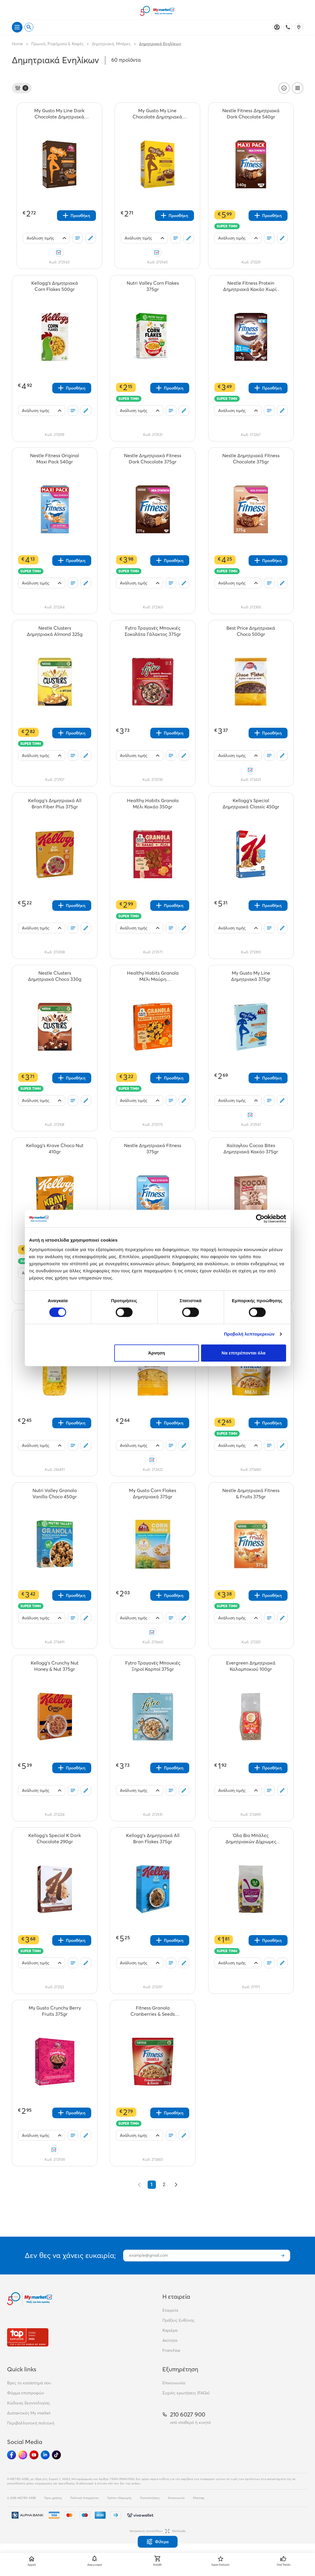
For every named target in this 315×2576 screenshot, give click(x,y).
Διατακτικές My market (28, 2413)
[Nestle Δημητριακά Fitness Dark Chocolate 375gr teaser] (153, 458)
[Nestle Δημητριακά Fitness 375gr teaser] (153, 1148)
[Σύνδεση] (276, 27)
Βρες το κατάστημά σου (29, 2383)
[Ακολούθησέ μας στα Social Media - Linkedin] (45, 2454)
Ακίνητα (169, 2340)
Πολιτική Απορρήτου (84, 2498)
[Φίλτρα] (21, 88)
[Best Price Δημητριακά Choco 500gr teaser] (251, 631)
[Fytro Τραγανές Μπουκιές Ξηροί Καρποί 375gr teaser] (153, 1666)
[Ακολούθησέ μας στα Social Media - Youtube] (34, 2454)
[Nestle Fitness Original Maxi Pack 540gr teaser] (55, 458)
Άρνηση (156, 1352)
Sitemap (198, 2498)
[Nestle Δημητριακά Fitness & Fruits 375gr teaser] (251, 1493)
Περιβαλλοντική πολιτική (30, 2423)
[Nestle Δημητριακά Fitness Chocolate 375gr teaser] (251, 458)
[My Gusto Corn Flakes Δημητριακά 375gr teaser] (153, 1493)
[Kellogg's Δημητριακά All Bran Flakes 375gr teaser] (153, 1838)
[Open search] (29, 27)
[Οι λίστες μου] (77, 238)
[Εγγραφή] (282, 2255)
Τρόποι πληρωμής (119, 2498)
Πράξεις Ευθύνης (178, 2320)
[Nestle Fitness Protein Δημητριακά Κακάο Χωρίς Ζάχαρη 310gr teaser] (251, 286)
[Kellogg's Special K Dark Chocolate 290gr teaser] (55, 1838)
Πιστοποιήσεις (150, 2498)
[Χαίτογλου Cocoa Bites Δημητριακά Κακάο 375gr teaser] (251, 1148)
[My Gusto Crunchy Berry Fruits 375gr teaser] (55, 2011)
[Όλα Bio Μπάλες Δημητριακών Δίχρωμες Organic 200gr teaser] (251, 1838)
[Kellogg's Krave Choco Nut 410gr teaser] (55, 1148)
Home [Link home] (17, 43)
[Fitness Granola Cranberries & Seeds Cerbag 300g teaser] (153, 2011)
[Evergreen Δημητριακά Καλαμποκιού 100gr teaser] (251, 1666)
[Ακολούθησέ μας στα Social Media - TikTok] (56, 2454)
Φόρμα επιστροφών (25, 2393)
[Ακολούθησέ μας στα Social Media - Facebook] (11, 2454)
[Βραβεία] (27, 2337)
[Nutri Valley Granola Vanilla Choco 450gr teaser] (55, 1493)
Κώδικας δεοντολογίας (28, 2403)
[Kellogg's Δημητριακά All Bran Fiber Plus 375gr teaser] (55, 803)
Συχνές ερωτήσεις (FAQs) (186, 2393)
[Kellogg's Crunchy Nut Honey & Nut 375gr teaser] (55, 1666)
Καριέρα (169, 2330)
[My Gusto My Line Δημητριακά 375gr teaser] (251, 976)
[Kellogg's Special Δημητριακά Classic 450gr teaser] (251, 803)
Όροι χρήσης (53, 2498)
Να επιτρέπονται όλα (244, 1352)
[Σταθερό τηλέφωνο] (287, 27)
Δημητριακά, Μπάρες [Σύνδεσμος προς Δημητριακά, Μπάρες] (111, 43)
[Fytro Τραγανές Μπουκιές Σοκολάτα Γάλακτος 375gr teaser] (153, 631)
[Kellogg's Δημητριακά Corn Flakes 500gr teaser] (55, 286)
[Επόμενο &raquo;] (175, 2184)
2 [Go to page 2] (164, 2184)
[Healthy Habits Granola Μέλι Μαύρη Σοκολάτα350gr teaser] (153, 976)
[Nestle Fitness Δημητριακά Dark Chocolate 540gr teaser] (251, 114)
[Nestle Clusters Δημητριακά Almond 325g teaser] (55, 631)
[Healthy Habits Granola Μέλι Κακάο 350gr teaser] (153, 803)
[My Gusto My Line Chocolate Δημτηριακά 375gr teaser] (157, 114)
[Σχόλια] (90, 238)
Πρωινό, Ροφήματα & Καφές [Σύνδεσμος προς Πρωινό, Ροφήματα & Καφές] (57, 43)
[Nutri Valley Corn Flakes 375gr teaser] (153, 286)
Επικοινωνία (173, 2383)
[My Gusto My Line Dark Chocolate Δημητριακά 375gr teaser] (59, 114)
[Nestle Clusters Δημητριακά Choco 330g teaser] (55, 976)
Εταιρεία (170, 2310)
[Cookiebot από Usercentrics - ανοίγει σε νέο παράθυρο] (260, 1218)
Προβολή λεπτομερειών (249, 1333)
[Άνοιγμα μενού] (17, 27)
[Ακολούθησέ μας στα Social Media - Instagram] (22, 2454)
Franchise (171, 2350)
